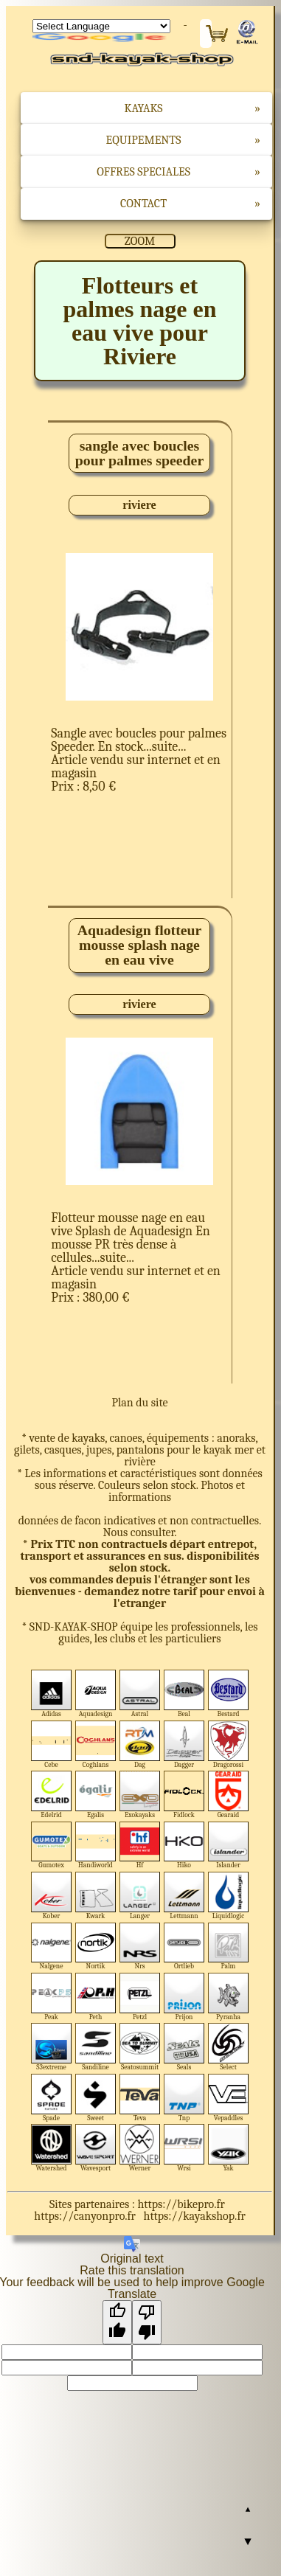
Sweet (95, 2098)
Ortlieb (184, 1947)
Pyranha (228, 1997)
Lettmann (184, 1896)
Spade (51, 2098)
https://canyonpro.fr (85, 2216)
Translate (101, 38)
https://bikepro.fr (180, 2204)
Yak (228, 2148)
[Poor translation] (147, 2322)
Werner (139, 2148)
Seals (184, 2047)
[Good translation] (117, 2322)
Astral (139, 1694)
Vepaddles (228, 2098)
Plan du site (139, 1403)
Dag (139, 1744)
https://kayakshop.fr (195, 2216)
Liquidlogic (228, 1896)
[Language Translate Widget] (101, 26)
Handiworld (95, 1845)
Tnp (184, 2098)
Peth (95, 1997)
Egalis (95, 1795)
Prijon (184, 1997)
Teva (139, 2098)
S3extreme (51, 2047)
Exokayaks (139, 1795)
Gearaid (228, 1795)
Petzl (139, 1997)
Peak (51, 1997)
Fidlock (184, 1795)
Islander (228, 1845)
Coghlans (95, 1744)
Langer (139, 1896)
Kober (51, 1896)
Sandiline (95, 2047)
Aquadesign (95, 1694)
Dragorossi (228, 1744)
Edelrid (51, 1795)
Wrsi (184, 2148)
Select (228, 2047)
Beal (184, 1694)
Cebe (51, 1744)
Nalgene (51, 1947)
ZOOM (140, 241)
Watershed (51, 2148)
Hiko (184, 1845)
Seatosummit (139, 2047)
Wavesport (95, 2148)
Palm (228, 1947)
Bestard (228, 1694)
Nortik (95, 1947)
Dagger (184, 1744)
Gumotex (51, 1845)
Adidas (51, 1694)
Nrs (139, 1947)
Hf (139, 1845)
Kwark (95, 1896)
